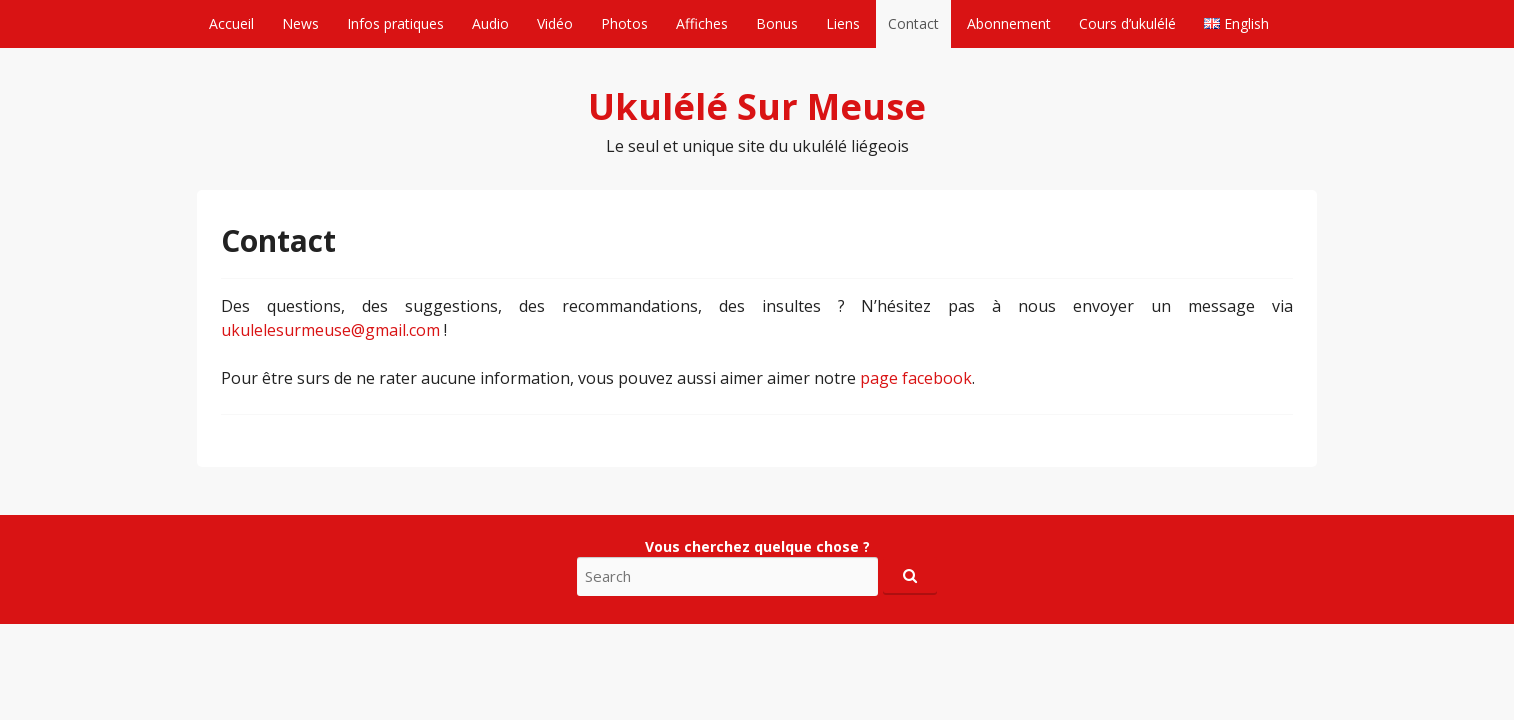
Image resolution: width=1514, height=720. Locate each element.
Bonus (777, 23)
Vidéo (555, 23)
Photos (624, 23)
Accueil (231, 23)
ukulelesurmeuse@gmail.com (330, 330)
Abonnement (1009, 23)
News (300, 23)
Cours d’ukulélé (1127, 23)
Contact (913, 23)
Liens (843, 23)
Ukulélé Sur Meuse (757, 106)
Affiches (702, 23)
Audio (490, 23)
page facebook (916, 378)
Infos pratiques (395, 23)
